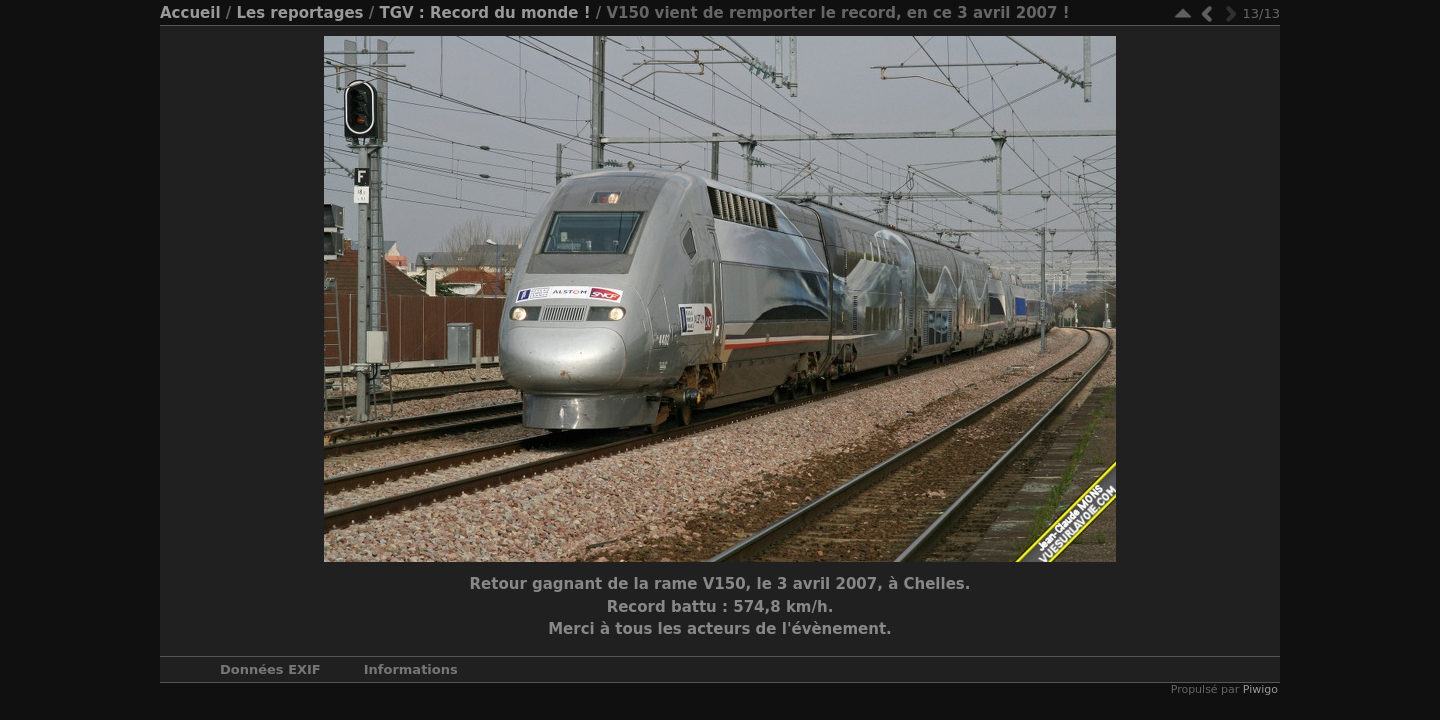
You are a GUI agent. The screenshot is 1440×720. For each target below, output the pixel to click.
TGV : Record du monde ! (484, 13)
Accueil (190, 13)
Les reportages (299, 13)
